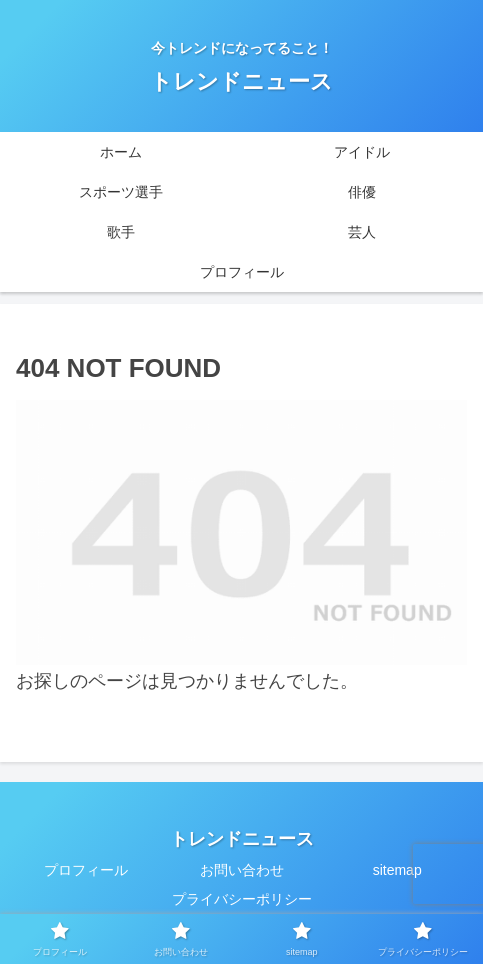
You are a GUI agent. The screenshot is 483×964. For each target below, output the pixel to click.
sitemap (397, 870)
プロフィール (86, 870)
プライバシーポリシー (242, 899)
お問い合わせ (242, 870)
